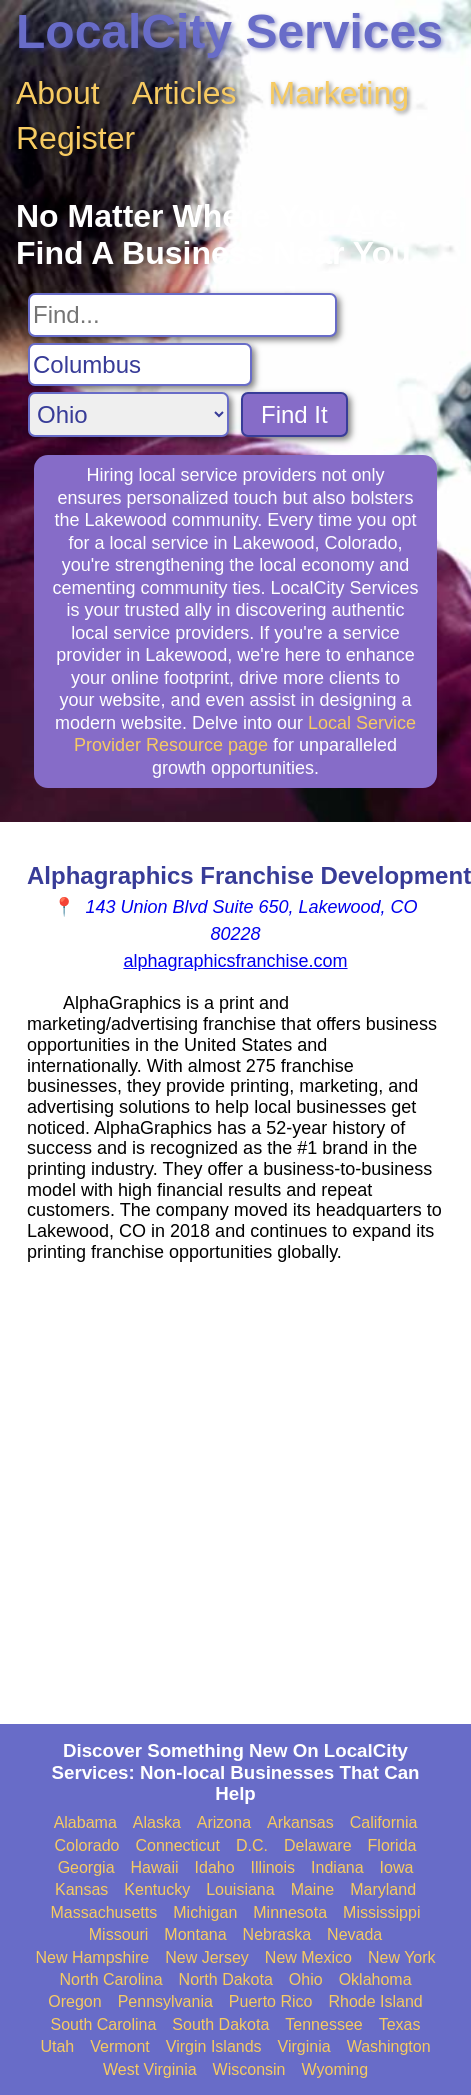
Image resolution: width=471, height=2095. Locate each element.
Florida (392, 1845)
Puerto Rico (271, 2001)
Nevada (354, 1934)
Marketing (339, 93)
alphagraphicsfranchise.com (235, 961)
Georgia (86, 1867)
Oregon (74, 2001)
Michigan (205, 1912)
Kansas (81, 1889)
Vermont (120, 2046)
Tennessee (323, 2024)
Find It (294, 414)
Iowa (397, 1867)
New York (402, 1957)
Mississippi (381, 1912)
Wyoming (335, 2069)
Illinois (273, 1867)
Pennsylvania (165, 2001)
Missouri (119, 1934)
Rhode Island (375, 2001)
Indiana (337, 1867)
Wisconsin (249, 2069)
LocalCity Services (229, 31)
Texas (400, 2024)
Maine (313, 1889)
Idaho (215, 1867)
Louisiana (240, 1889)
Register (75, 138)
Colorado (87, 1845)
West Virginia (150, 2069)
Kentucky (157, 1889)
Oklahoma (375, 1979)
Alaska (157, 1822)
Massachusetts (104, 1912)
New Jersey (207, 1957)
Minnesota (290, 1912)
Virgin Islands (214, 2046)
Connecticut (177, 1845)
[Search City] (140, 365)
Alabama (85, 1822)
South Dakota (220, 2024)
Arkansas (300, 1822)
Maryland (383, 1889)
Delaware (318, 1845)
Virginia (304, 2046)
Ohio (306, 1979)
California (384, 1822)
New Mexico (308, 1957)
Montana (195, 1934)
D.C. (252, 1845)
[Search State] (128, 414)
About (58, 93)
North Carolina (110, 1979)
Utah (57, 2046)
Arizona (224, 1822)
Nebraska (277, 1934)
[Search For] (182, 315)
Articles (184, 93)
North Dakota (226, 1979)
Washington (389, 2046)
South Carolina (104, 2024)
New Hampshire (92, 1957)
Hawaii (155, 1867)
